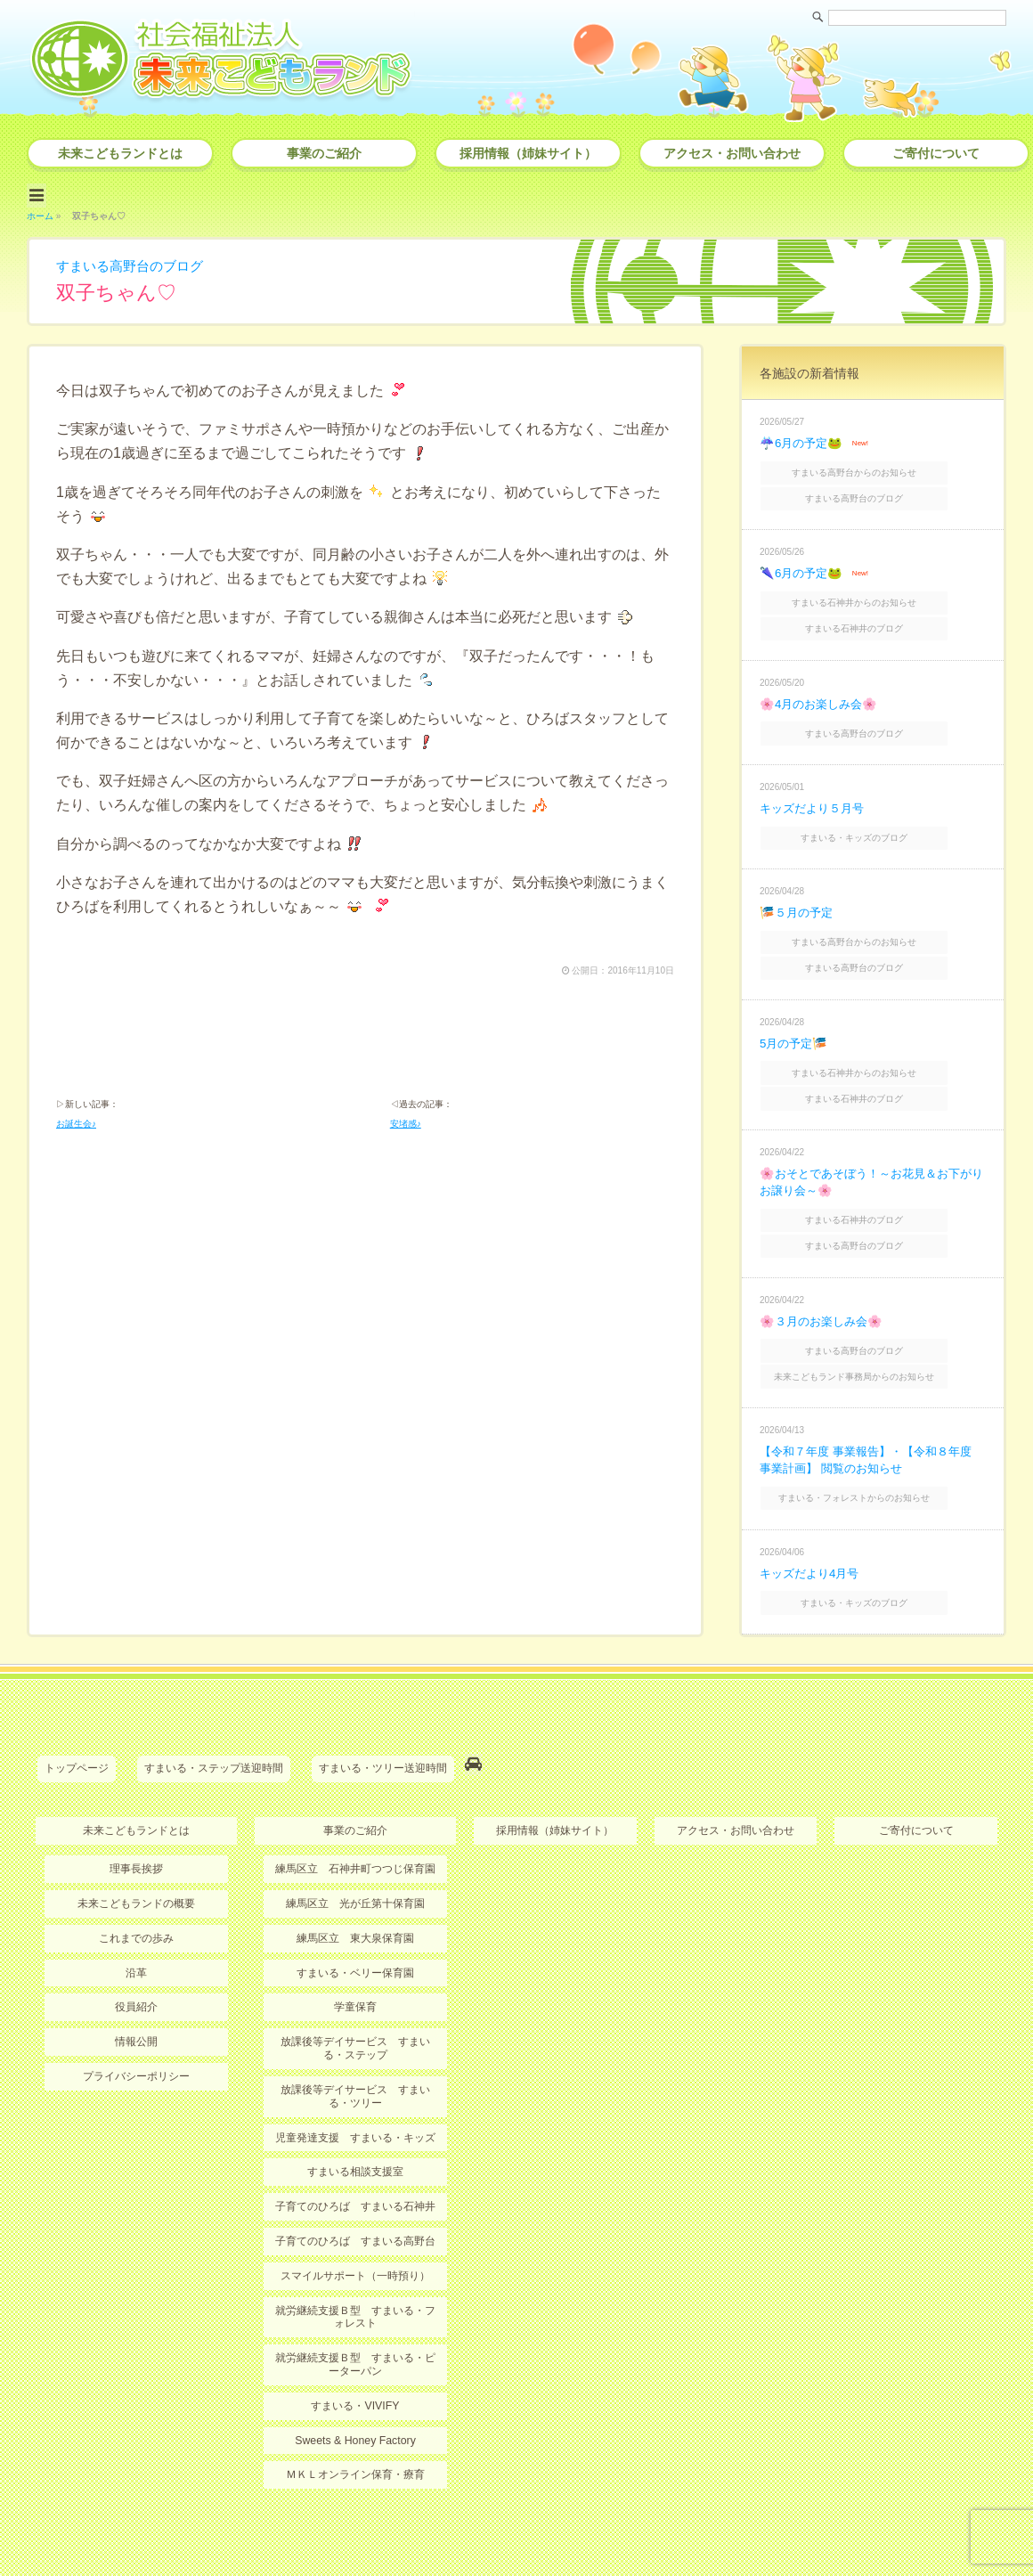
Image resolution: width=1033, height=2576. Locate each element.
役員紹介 (136, 1954)
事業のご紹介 (324, 153)
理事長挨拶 (136, 1818)
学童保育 (355, 1954)
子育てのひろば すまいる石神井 (355, 2151)
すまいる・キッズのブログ (874, 819)
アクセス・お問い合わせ (732, 153)
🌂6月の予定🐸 (803, 564)
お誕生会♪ (76, 1123)
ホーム (40, 212)
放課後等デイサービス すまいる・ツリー (355, 2042)
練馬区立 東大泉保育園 (355, 1886)
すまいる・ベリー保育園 (355, 1920)
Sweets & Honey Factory (355, 2382)
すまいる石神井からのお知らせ (874, 592)
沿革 (136, 1920)
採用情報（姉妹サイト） (528, 153)
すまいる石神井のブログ (874, 615)
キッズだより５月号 (816, 791)
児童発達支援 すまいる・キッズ (355, 2082)
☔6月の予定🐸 (803, 439)
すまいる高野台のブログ (134, 262)
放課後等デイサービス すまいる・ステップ (355, 1995)
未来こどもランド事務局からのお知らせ (874, 1336)
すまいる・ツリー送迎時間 (383, 1721)
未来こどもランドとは (120, 153)
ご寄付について (936, 153)
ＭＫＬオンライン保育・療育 (355, 2416)
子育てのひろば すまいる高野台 (355, 2186)
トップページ (77, 1721)
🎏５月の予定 (798, 892)
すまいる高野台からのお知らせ (874, 467)
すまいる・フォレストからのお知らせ (874, 1454)
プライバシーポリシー (136, 2023)
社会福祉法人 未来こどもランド (525, 2526)
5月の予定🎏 (796, 1017)
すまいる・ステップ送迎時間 (213, 1721)
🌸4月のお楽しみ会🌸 (822, 688)
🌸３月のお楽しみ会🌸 (825, 1284)
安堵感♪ (405, 1123)
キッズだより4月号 (813, 1527)
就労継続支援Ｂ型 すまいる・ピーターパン (355, 2307)
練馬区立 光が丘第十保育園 (355, 1852)
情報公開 (136, 1989)
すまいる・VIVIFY (355, 2348)
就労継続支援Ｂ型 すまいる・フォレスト (355, 2259)
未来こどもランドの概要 (136, 1852)
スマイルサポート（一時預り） (355, 2219)
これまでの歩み (136, 1886)
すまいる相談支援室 (355, 2117)
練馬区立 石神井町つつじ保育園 (355, 1818)
